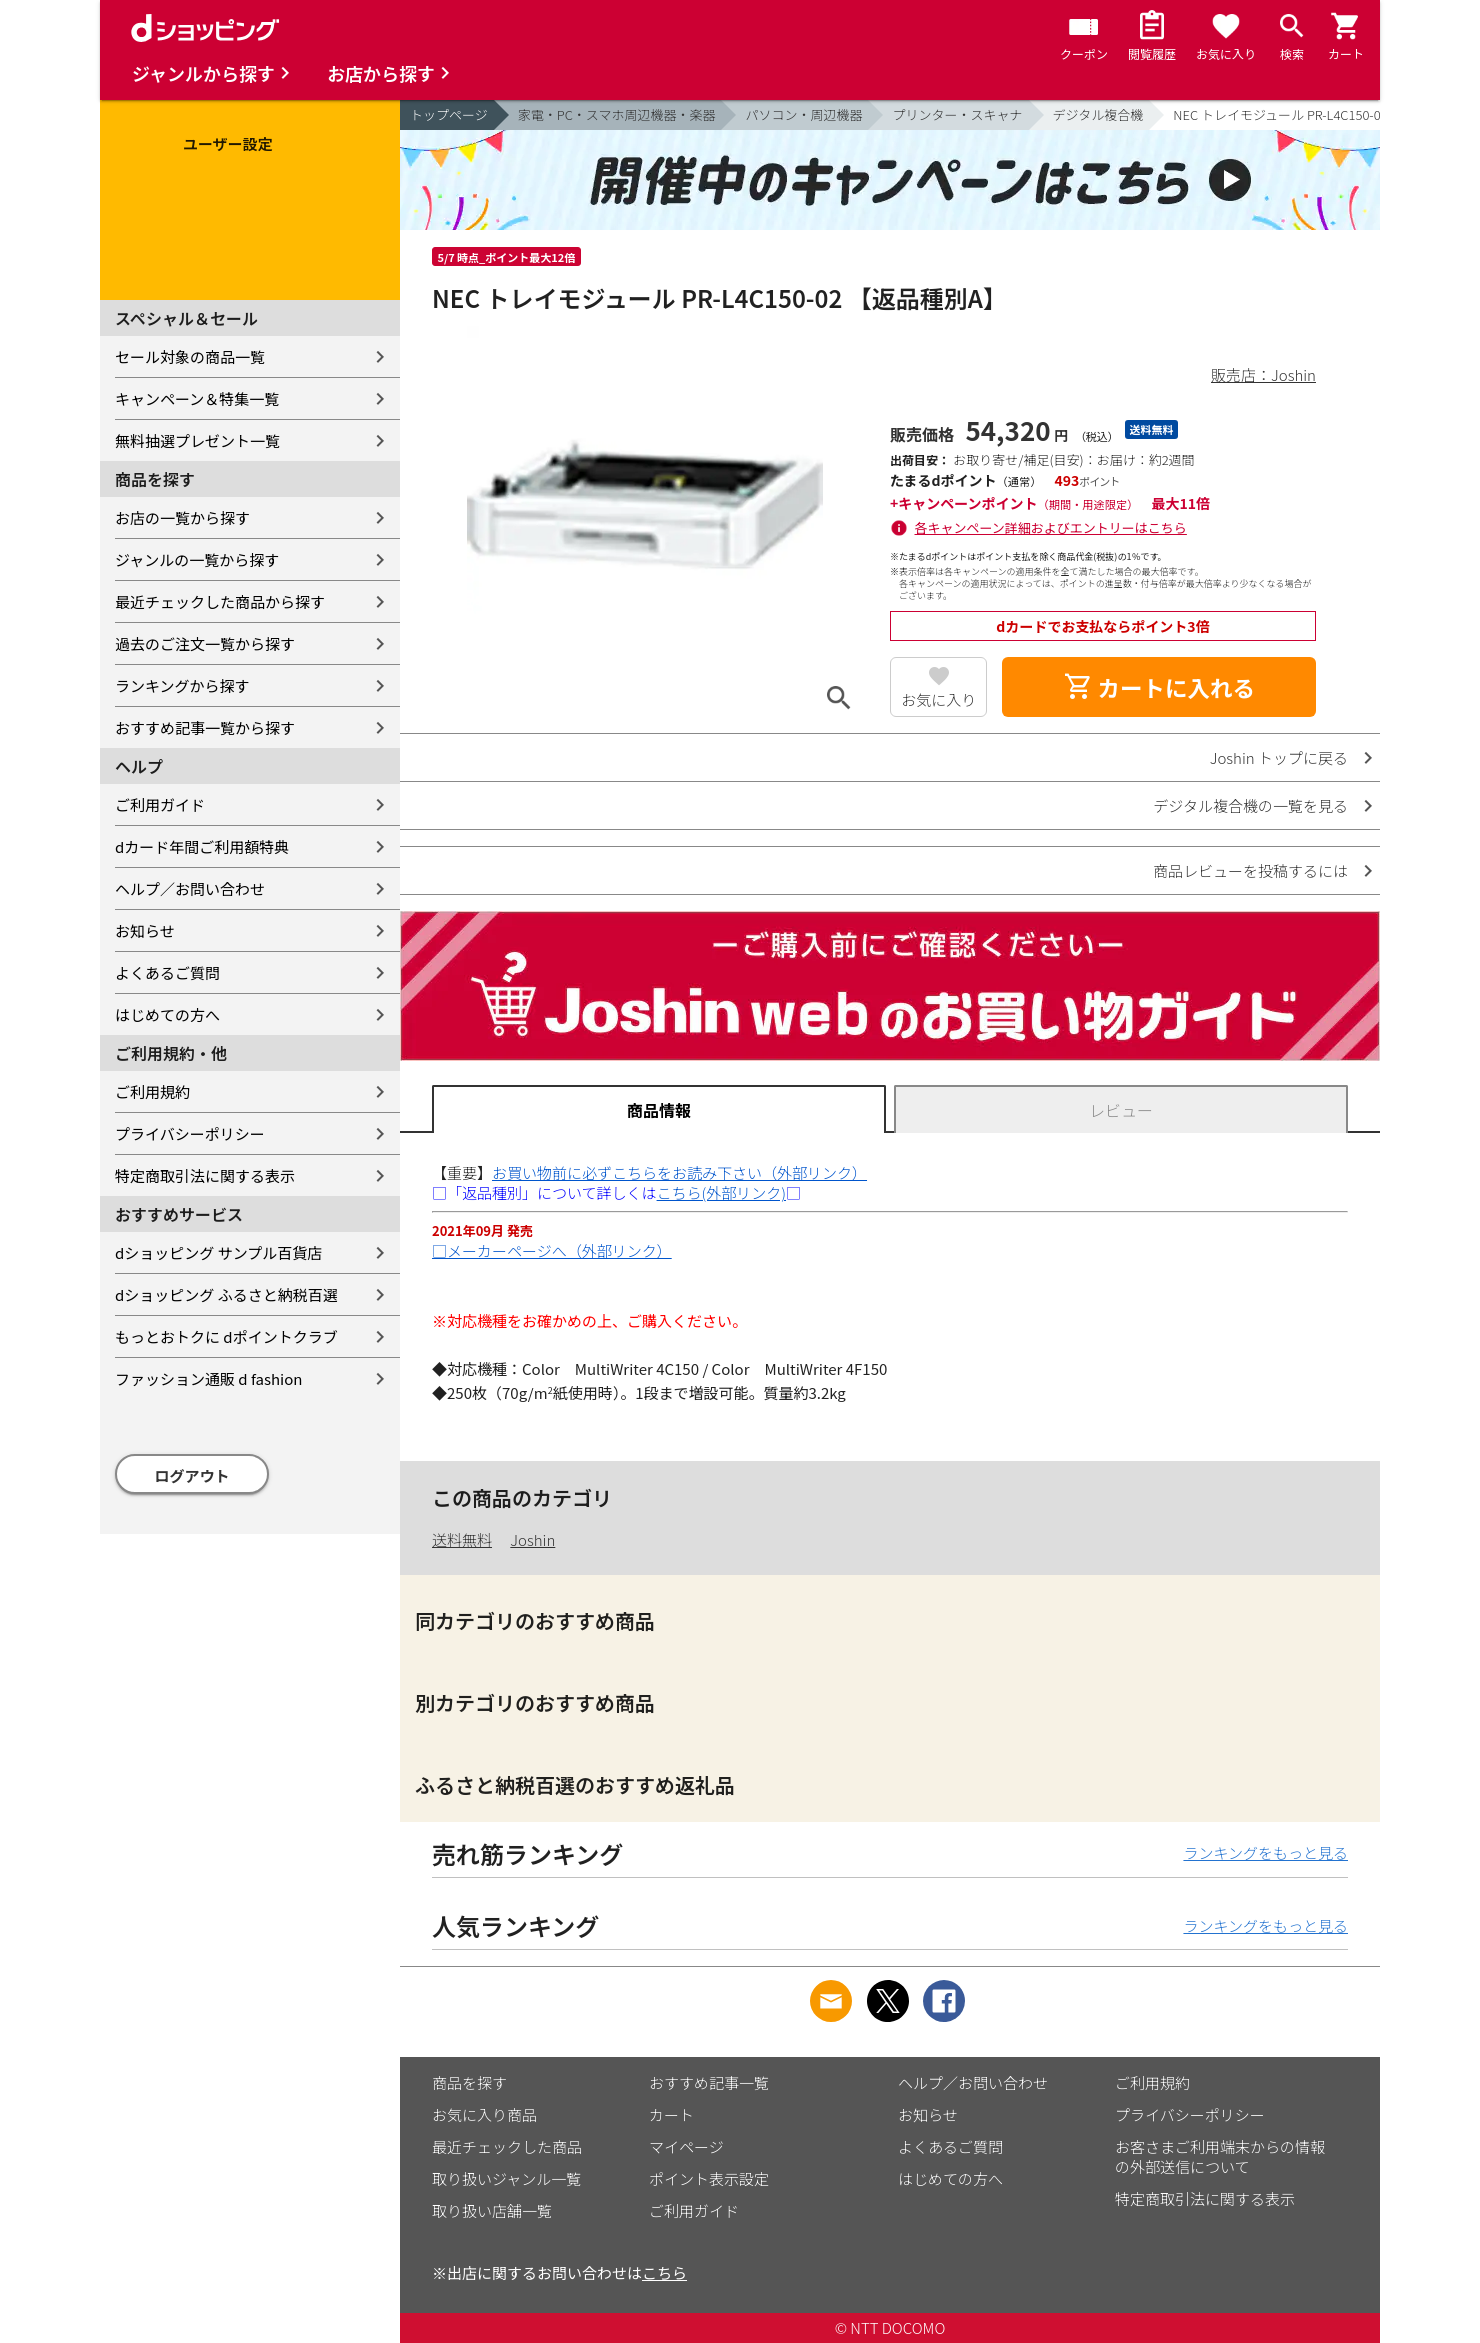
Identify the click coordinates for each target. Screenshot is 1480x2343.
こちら (664, 2272)
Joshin (532, 1539)
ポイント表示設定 (709, 2178)
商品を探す (469, 2082)
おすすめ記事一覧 (709, 2082)
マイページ (686, 2146)
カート (671, 2114)
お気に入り (938, 699)
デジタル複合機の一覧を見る (1250, 805)
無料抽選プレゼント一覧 (197, 440)
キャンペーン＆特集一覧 (197, 398)
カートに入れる (1159, 687)
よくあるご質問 (167, 972)
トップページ (449, 114)
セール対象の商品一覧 (190, 356)
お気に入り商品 (484, 2114)
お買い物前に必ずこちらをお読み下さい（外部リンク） (679, 1172)
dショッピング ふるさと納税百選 (226, 1294)
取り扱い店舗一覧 (492, 2210)
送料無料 (462, 1539)
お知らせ (145, 930)
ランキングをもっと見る (1265, 1852)
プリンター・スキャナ (957, 114)
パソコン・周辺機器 (803, 114)
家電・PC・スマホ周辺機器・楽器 (617, 114)
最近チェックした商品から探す (220, 601)
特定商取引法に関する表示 (205, 1175)
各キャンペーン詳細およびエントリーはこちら (1051, 527)
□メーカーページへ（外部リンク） (552, 1250)
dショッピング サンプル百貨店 (218, 1252)
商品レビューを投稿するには (1250, 870)
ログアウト (192, 1475)
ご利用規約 (152, 1091)
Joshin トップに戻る (1279, 757)
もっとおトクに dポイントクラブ (226, 1336)
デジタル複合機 (1098, 114)
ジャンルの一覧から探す (197, 559)
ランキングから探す (182, 685)
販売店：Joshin (1263, 374)
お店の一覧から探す (182, 517)
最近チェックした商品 (507, 2146)
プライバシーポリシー (190, 1133)
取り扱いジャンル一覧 (506, 2178)
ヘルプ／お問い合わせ (190, 888)
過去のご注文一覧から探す (205, 643)
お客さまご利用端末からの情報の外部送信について (1220, 2156)
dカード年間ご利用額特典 (202, 846)
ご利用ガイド (160, 804)
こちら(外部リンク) (721, 1192)
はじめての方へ (167, 1014)
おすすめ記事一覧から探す (205, 727)
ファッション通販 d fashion (208, 1378)
